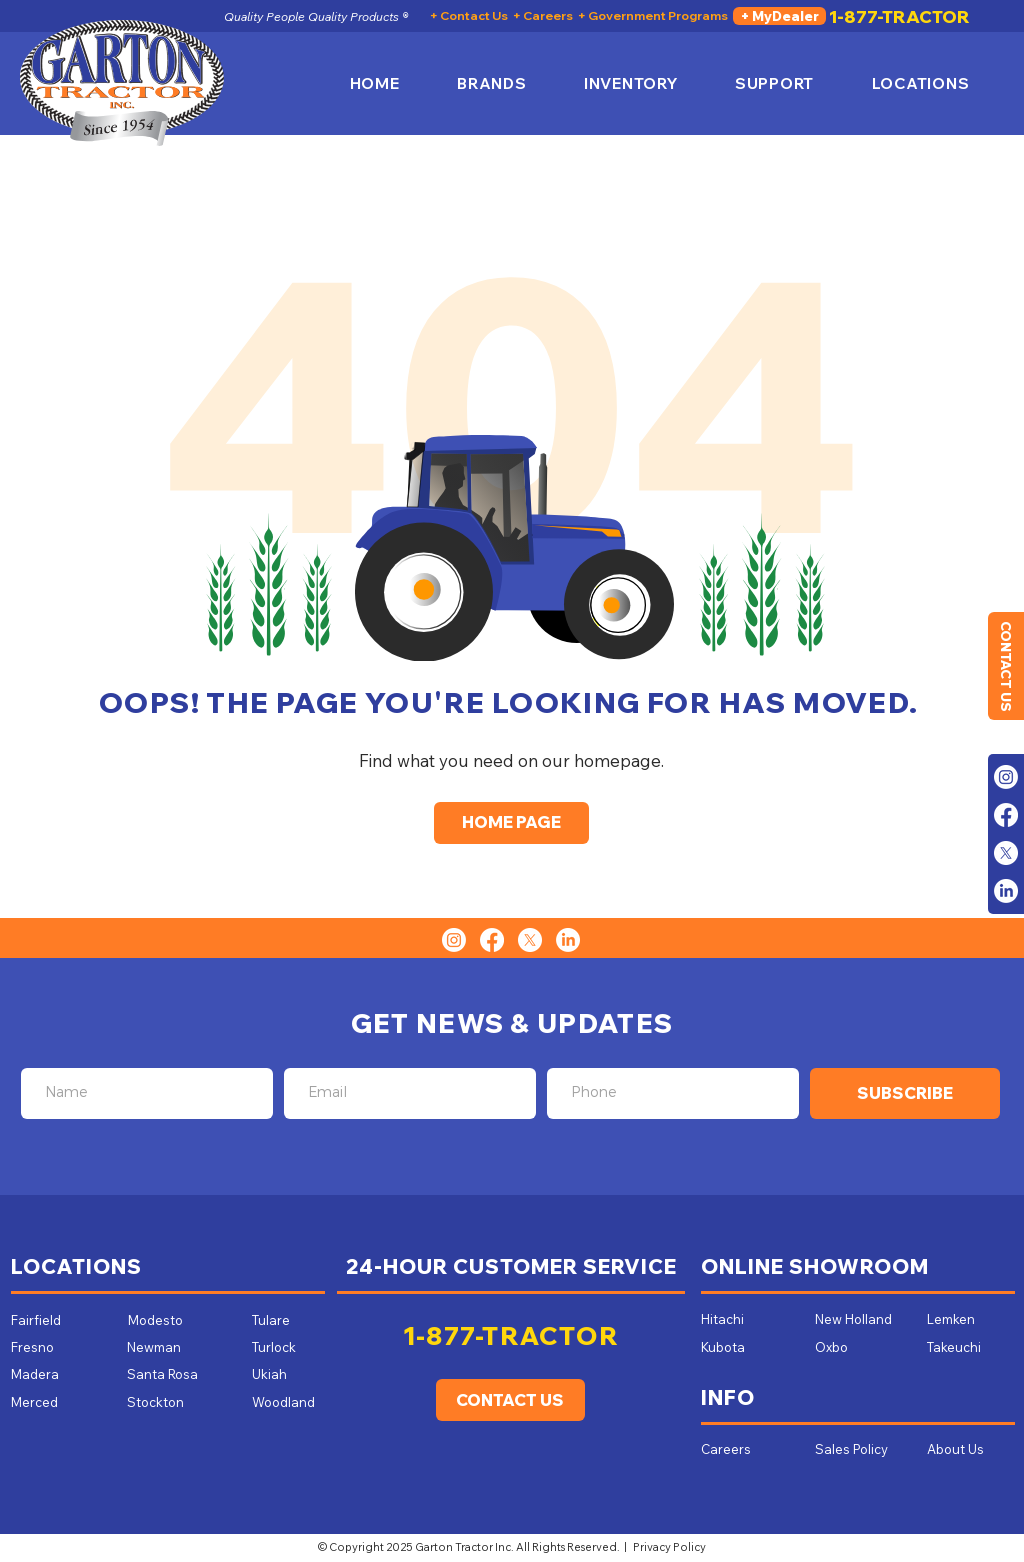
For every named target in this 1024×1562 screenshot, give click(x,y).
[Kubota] (739, 1347)
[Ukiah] (283, 1374)
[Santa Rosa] (173, 1374)
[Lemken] (967, 1319)
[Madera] (57, 1374)
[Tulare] (283, 1320)
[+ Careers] (543, 16)
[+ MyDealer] (779, 16)
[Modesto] (174, 1320)
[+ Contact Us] (469, 16)
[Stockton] (155, 1402)
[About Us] (957, 1449)
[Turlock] (283, 1347)
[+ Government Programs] (653, 16)
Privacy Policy (669, 1547)
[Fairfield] (57, 1320)
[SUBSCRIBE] (905, 1093)
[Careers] (726, 1449)
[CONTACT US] (1006, 666)
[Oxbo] (861, 1347)
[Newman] (173, 1347)
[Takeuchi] (958, 1347)
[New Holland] (861, 1319)
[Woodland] (292, 1402)
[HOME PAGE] (511, 823)
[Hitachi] (747, 1319)
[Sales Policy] (855, 1449)
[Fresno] (57, 1347)
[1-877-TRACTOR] (899, 16)
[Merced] (49, 1402)
